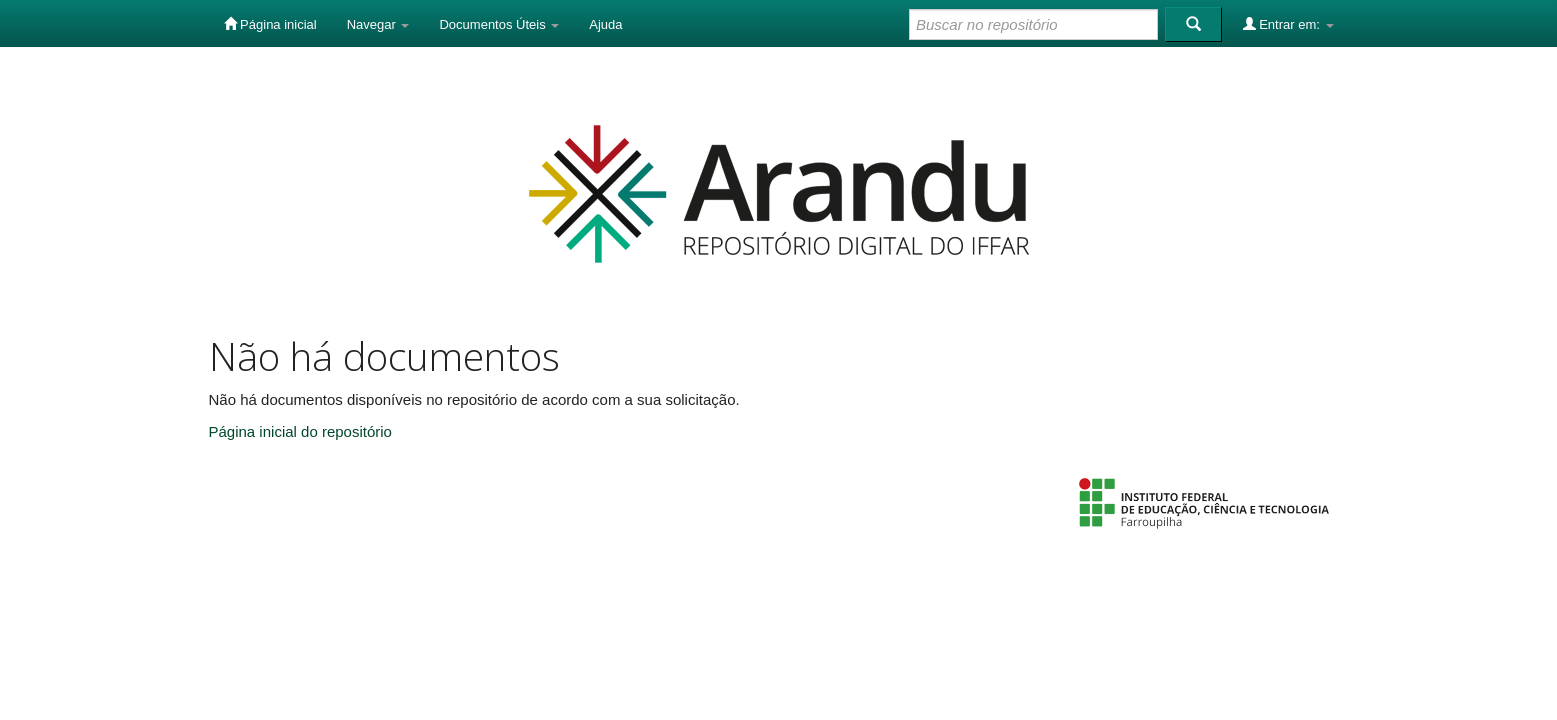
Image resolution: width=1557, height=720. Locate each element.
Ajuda (605, 24)
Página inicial (270, 24)
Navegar (378, 24)
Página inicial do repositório (300, 431)
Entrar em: (1288, 24)
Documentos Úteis (499, 24)
